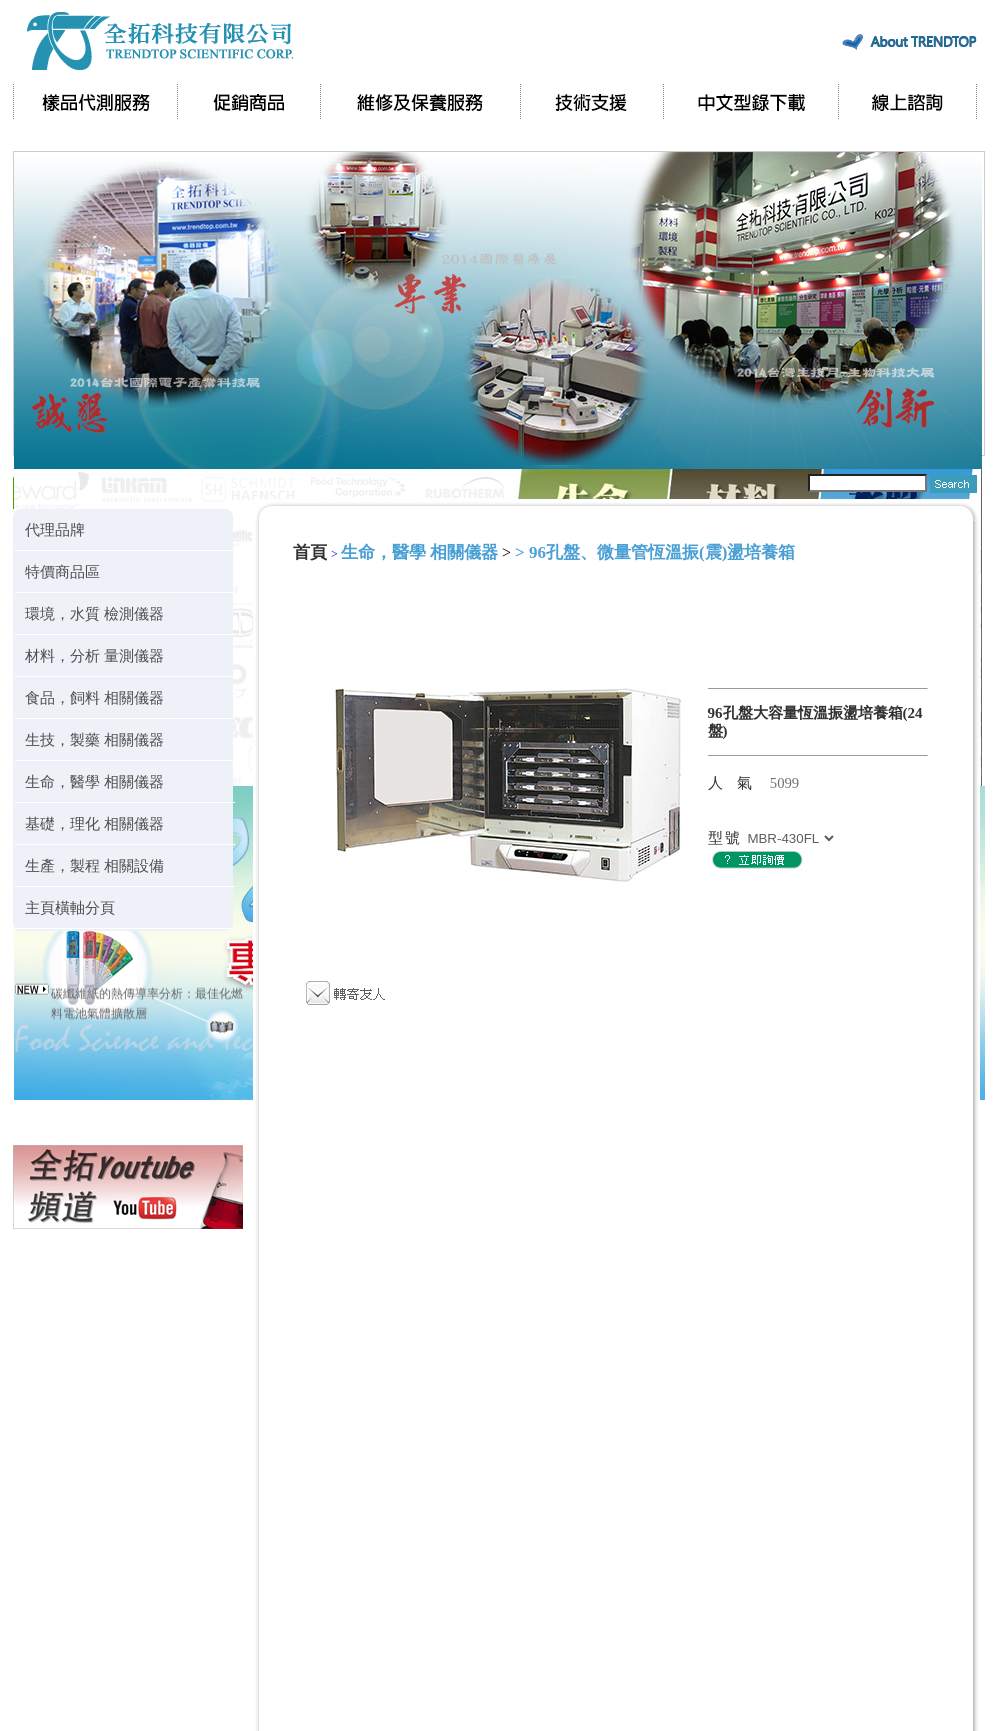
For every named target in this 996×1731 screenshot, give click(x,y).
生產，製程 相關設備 (94, 865)
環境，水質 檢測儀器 (94, 613)
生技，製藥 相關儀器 (94, 739)
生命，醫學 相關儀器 (94, 781)
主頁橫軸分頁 (70, 907)
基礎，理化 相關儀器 (94, 823)
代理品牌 (55, 529)
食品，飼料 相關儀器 (94, 697)
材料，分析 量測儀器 (94, 655)
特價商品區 (62, 571)
